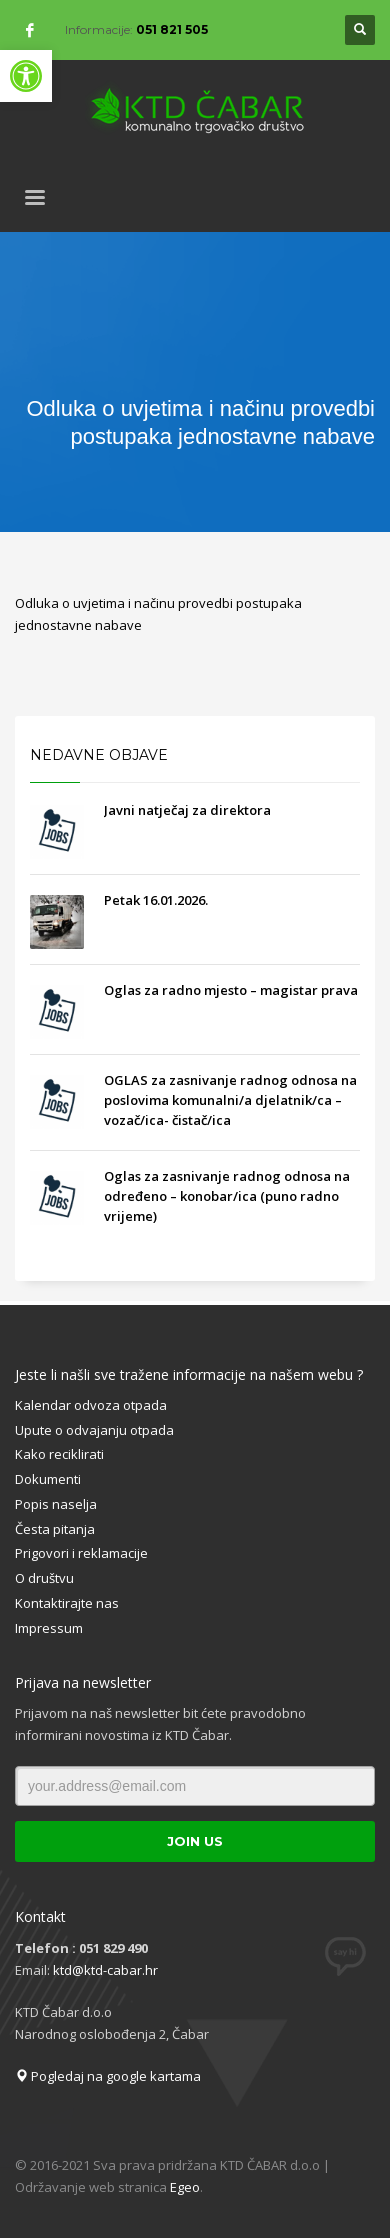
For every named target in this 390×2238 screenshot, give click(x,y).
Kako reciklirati (59, 1454)
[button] (26, 76)
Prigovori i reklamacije (81, 1553)
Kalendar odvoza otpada (91, 1405)
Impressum (49, 1628)
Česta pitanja (55, 1529)
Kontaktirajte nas (67, 1603)
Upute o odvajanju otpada (94, 1430)
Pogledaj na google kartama (108, 2076)
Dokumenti (48, 1479)
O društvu (44, 1578)
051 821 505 (172, 29)
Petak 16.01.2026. (156, 900)
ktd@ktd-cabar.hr (105, 1970)
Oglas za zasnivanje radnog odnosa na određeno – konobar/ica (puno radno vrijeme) (227, 1196)
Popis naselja (56, 1504)
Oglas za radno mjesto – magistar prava (231, 990)
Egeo (185, 2187)
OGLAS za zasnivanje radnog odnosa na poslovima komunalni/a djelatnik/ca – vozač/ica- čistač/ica (230, 1100)
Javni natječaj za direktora (187, 810)
